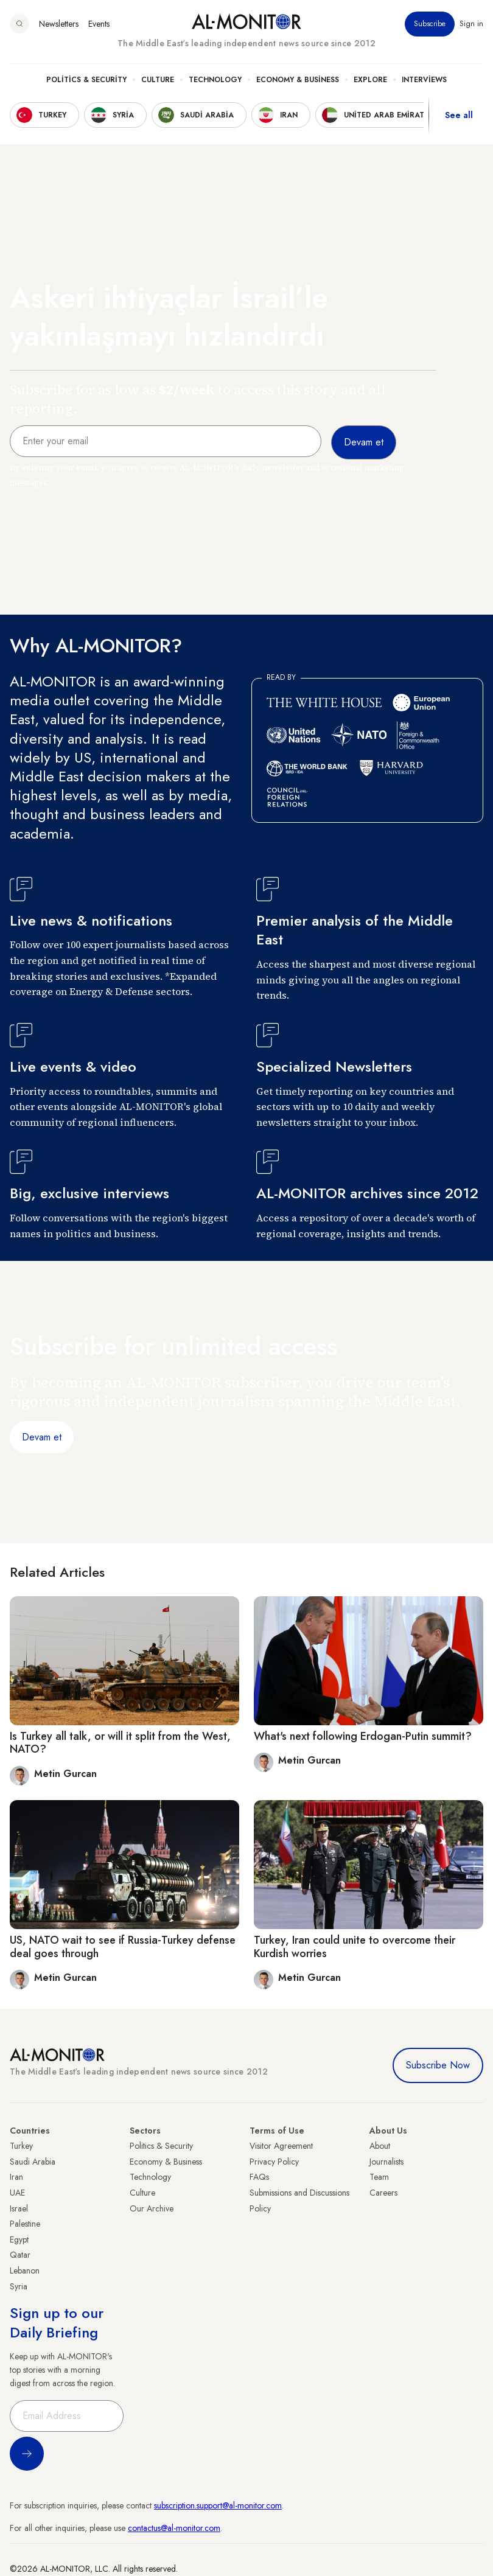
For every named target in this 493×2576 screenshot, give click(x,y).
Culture (157, 79)
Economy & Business (297, 79)
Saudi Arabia (32, 2161)
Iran (16, 2177)
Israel (19, 2208)
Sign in (471, 23)
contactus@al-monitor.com (174, 2528)
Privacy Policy (274, 2161)
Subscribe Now (438, 2065)
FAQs (259, 2177)
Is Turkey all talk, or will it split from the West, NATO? (120, 1742)
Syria (18, 2286)
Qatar (20, 2255)
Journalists (386, 2161)
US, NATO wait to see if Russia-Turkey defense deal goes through (123, 1946)
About (379, 2146)
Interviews (424, 79)
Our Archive (151, 2208)
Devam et (41, 1437)
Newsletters (59, 24)
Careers (383, 2193)
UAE (17, 2193)
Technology (215, 79)
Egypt (19, 2239)
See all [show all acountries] (459, 115)
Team (379, 2177)
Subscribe (430, 23)
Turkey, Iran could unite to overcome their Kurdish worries (354, 1946)
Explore (370, 79)
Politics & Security (86, 79)
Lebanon (25, 2270)
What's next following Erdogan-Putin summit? (363, 1736)
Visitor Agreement (281, 2146)
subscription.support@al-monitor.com (218, 2505)
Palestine (25, 2224)
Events (99, 24)
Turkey (21, 2146)
